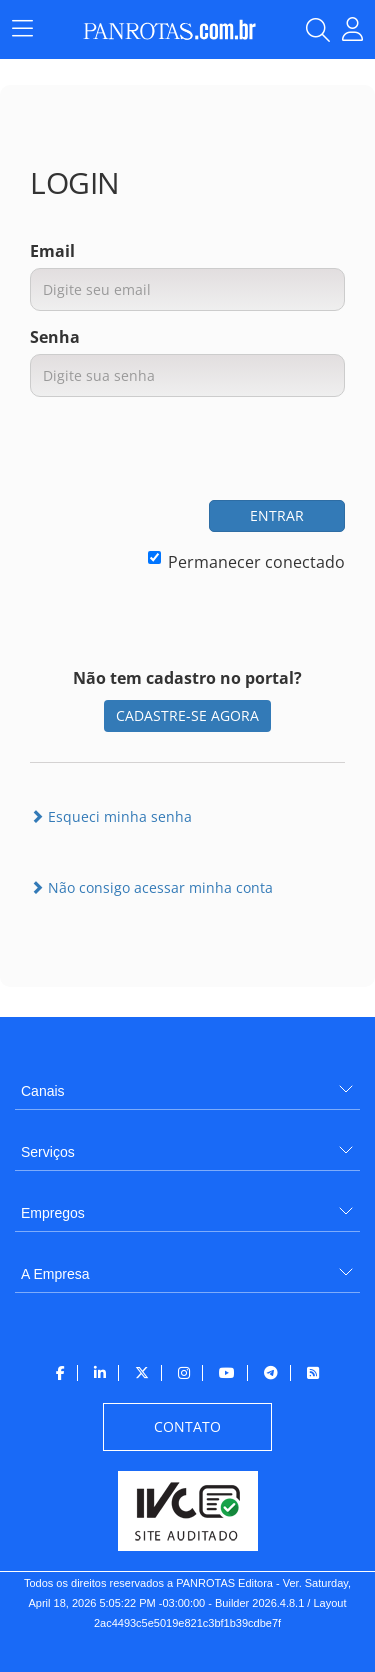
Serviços (48, 1152)
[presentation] (193, 451)
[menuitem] (187, 1083)
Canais (43, 1091)
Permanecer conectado (246, 562)
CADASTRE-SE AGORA (187, 715)
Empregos (53, 1213)
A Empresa (55, 1274)
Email (52, 251)
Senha (55, 337)
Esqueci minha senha (111, 816)
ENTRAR (277, 515)
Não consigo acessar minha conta (151, 887)
